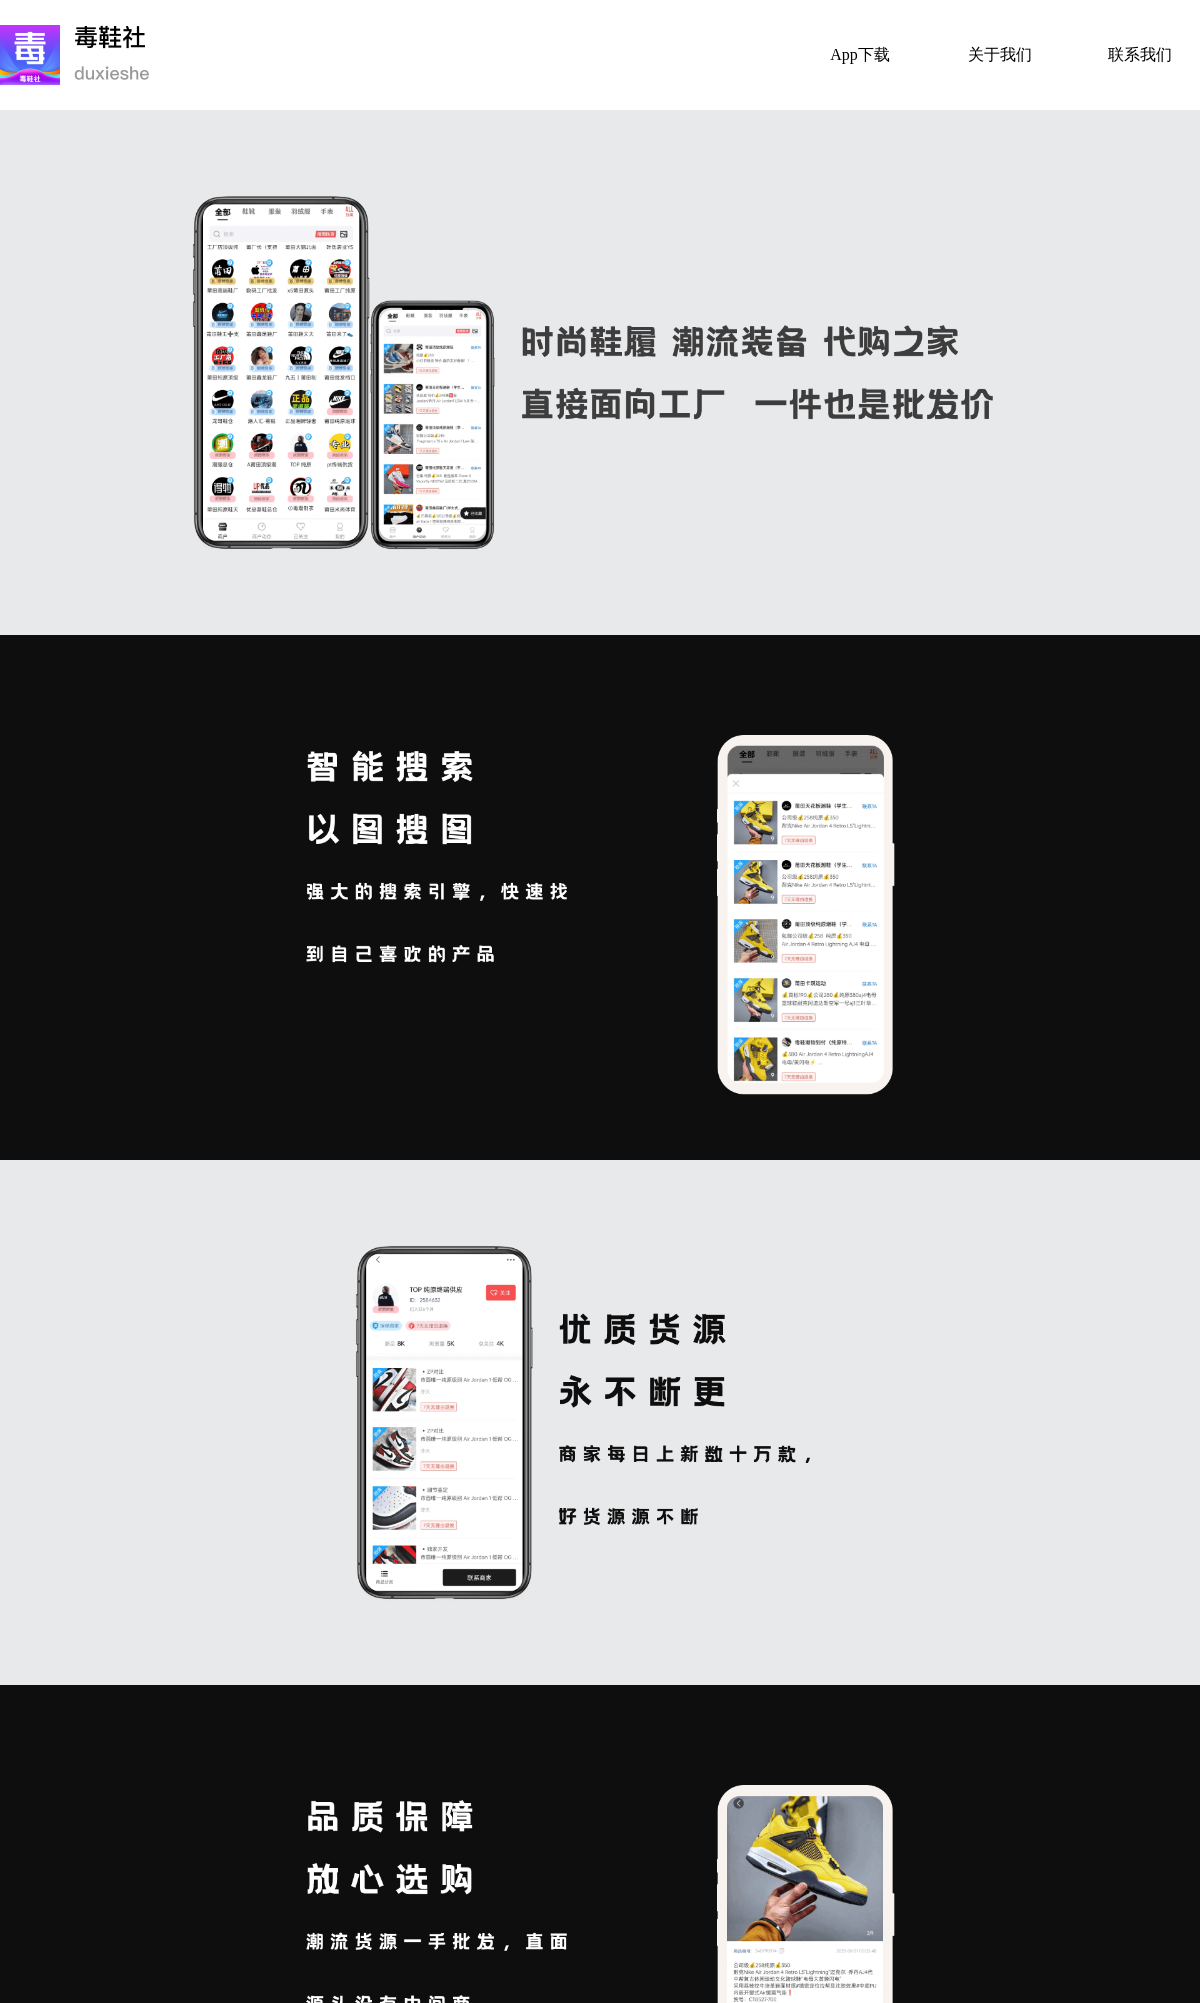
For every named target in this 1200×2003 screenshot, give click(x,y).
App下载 (860, 54)
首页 (720, 54)
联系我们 (1140, 54)
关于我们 (1000, 54)
